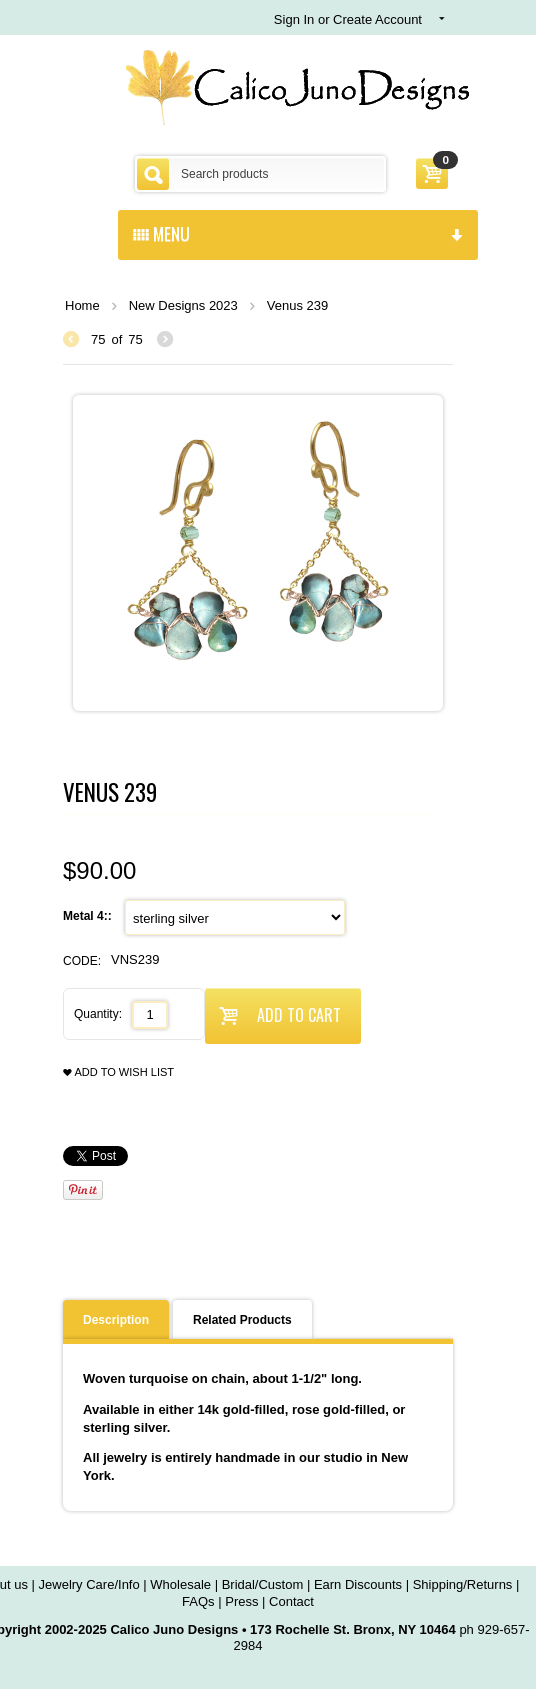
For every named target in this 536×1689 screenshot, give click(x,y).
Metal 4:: (89, 916)
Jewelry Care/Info (89, 1584)
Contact (291, 1601)
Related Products (242, 1320)
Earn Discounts (358, 1584)
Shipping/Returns (463, 1584)
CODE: (82, 961)
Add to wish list (118, 1072)
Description (116, 1320)
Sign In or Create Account (348, 19)
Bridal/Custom (263, 1584)
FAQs (198, 1601)
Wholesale (180, 1584)
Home (82, 305)
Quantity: (98, 1014)
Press (241, 1601)
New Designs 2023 (183, 305)
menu (298, 233)
